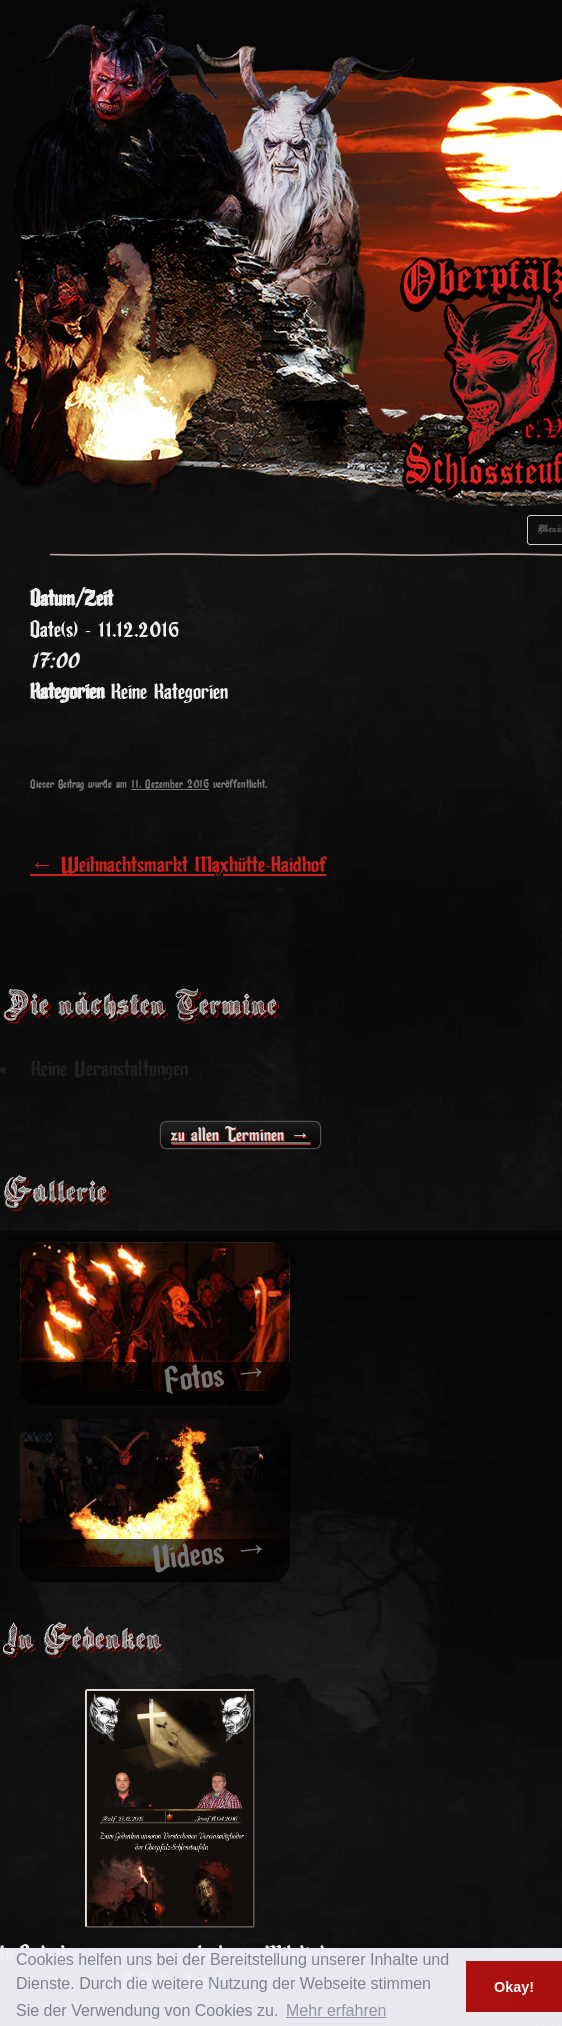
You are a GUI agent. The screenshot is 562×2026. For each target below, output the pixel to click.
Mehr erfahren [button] (336, 2010)
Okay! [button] (514, 1987)
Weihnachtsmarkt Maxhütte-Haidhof (178, 865)
